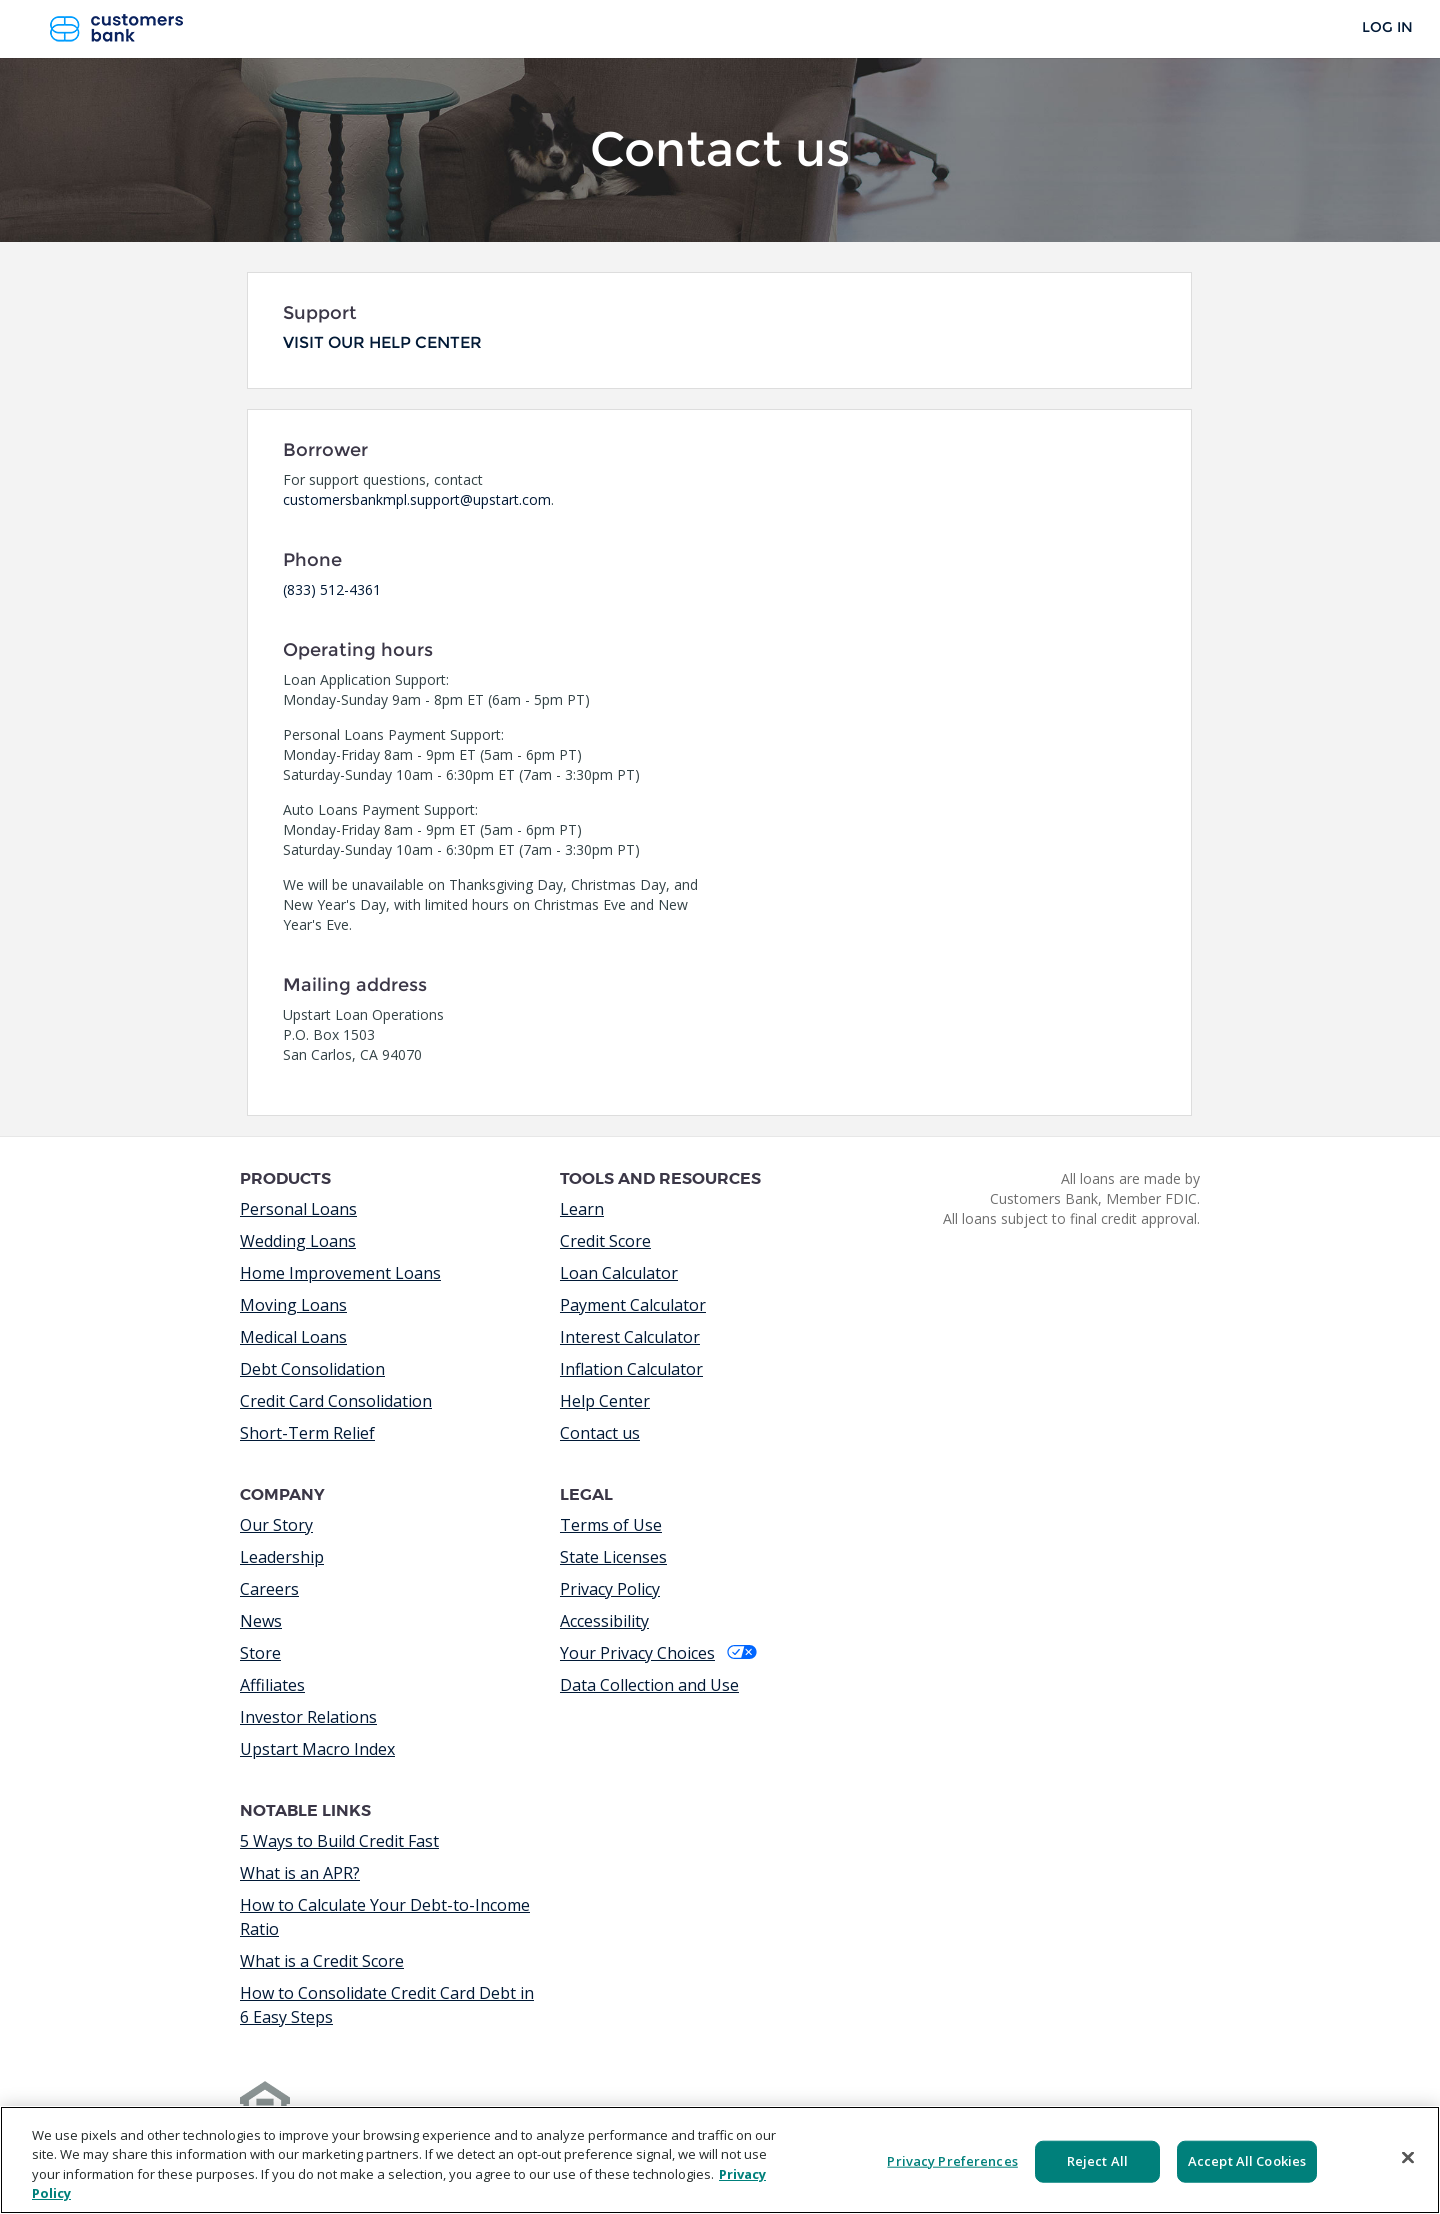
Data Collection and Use (649, 1685)
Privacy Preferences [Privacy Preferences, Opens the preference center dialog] (952, 2161)
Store (260, 1653)
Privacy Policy (610, 1589)
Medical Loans (293, 1337)
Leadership (282, 1557)
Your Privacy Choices (658, 1653)
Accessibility (604, 1621)
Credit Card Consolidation (336, 1401)
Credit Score (605, 1241)
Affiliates (272, 1685)
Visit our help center (382, 342)
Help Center (605, 1401)
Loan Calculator (619, 1273)
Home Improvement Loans (340, 1273)
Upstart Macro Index (317, 1749)
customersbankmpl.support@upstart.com (417, 499)
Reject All (1097, 2161)
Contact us (600, 1433)
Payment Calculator (633, 1305)
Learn (582, 1209)
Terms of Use (611, 1525)
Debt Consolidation (312, 1369)
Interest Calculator (630, 1337)
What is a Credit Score (322, 1961)
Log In (1387, 27)
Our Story (276, 1525)
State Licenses (613, 1557)
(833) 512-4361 (332, 589)
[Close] (1408, 2157)
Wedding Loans (298, 1241)
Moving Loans (293, 1305)
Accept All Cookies (1247, 2161)
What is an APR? (300, 1873)
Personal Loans (298, 1209)
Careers (269, 1589)
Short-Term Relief (307, 1433)
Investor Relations (308, 1717)
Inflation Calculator (631, 1369)
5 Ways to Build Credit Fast (339, 1841)
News (261, 1621)
